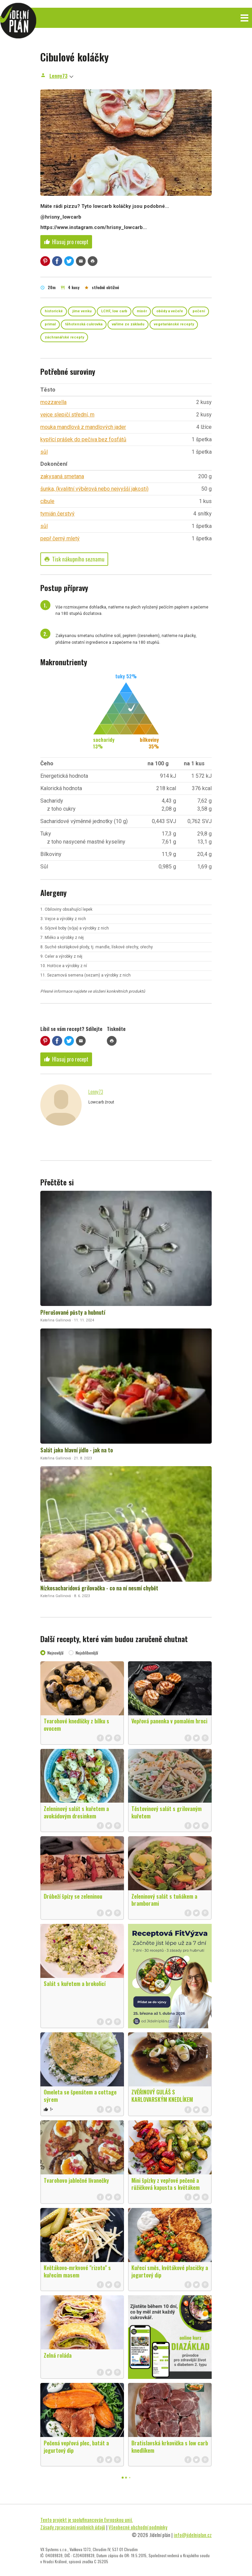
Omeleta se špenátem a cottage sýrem (80, 2096)
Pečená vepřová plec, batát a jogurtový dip (76, 2446)
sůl (44, 452)
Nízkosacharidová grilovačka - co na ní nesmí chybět (99, 1588)
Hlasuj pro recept (66, 242)
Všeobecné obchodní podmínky (138, 2527)
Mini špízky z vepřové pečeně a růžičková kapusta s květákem (165, 2184)
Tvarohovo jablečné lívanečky (76, 2180)
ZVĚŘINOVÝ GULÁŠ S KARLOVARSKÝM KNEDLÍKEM (162, 2096)
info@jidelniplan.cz (193, 2534)
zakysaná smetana (62, 476)
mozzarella (53, 402)
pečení (199, 311)
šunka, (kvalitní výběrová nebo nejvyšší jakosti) (94, 489)
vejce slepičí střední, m (67, 414)
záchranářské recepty (64, 337)
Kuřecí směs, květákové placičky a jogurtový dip (169, 2271)
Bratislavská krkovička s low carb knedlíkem (169, 2446)
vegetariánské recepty (174, 324)
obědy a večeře (169, 311)
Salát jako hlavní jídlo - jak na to (76, 1450)
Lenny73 (58, 75)
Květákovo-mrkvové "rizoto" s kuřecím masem (77, 2271)
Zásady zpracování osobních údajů (72, 2527)
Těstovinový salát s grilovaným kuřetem (166, 1812)
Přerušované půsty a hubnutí (72, 1312)
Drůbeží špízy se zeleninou (73, 1896)
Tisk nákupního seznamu (74, 559)
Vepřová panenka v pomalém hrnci (169, 1721)
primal (50, 324)
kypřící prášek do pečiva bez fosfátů (83, 439)
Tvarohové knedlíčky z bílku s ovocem (76, 1724)
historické (54, 311)
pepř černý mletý (60, 538)
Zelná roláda (58, 2355)
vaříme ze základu (128, 324)
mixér (142, 311)
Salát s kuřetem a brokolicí (75, 1984)
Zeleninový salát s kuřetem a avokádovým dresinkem (76, 1812)
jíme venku (82, 311)
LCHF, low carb (114, 311)
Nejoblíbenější (87, 1653)
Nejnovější (55, 1653)
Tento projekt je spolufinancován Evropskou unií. (86, 2519)
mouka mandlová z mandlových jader (83, 427)
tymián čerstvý (57, 513)
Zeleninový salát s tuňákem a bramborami (164, 1900)
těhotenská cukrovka (83, 324)
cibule (47, 501)
